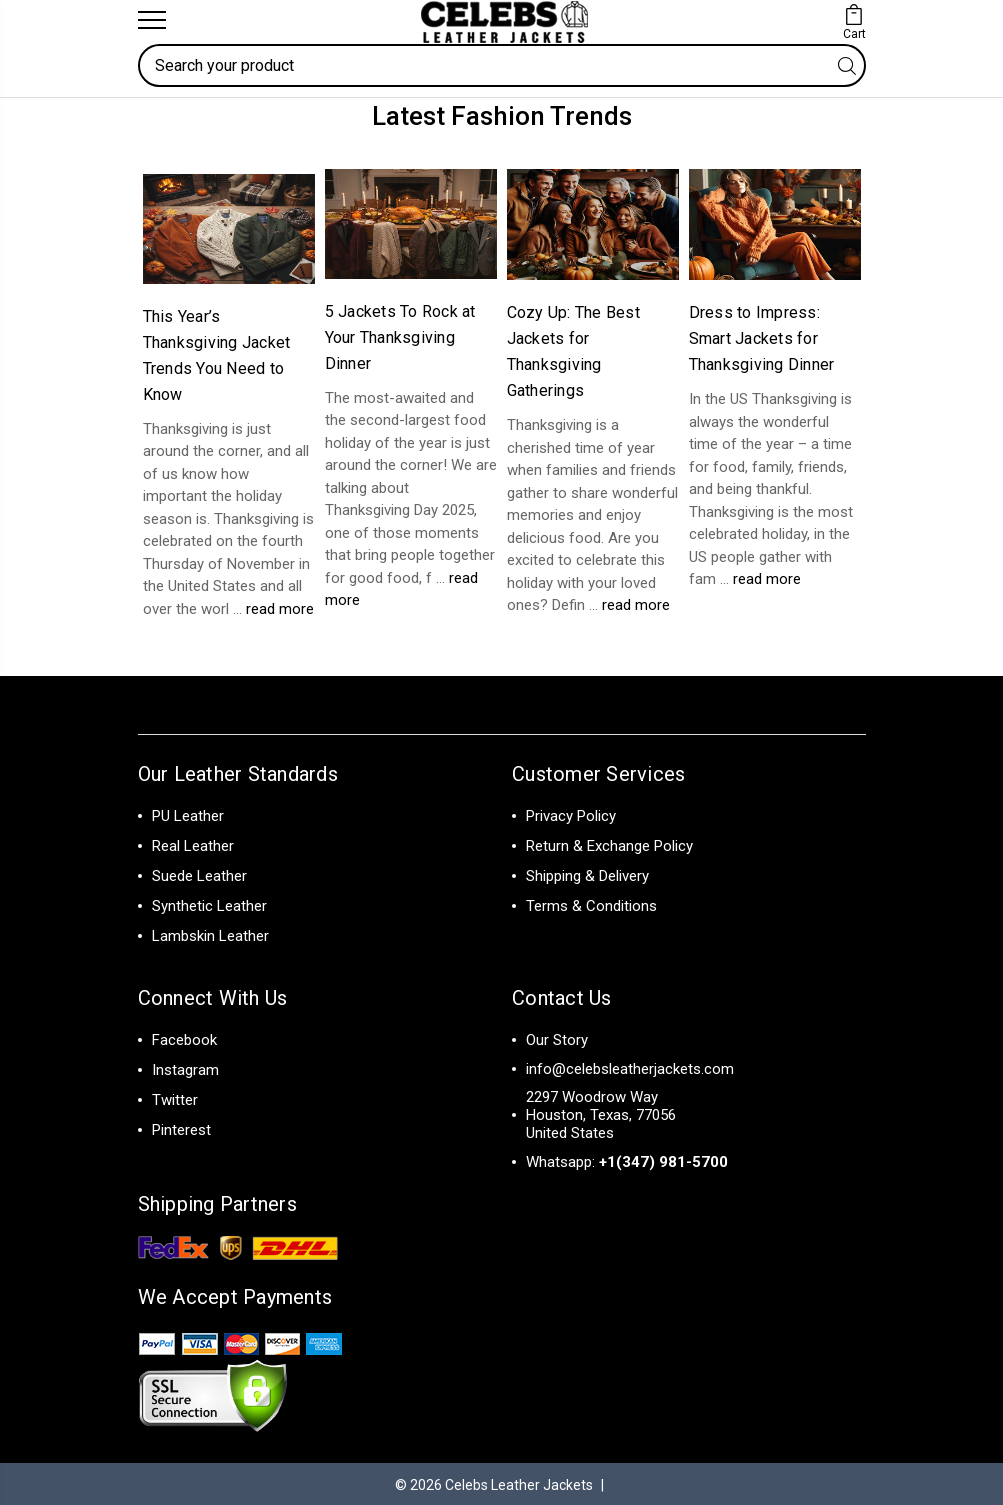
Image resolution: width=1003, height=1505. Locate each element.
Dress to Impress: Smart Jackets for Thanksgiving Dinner (762, 336)
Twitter (175, 1098)
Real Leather (193, 844)
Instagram (185, 1068)
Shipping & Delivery (587, 874)
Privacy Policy (571, 814)
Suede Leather (199, 874)
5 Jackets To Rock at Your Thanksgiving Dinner (400, 334)
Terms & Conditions (591, 904)
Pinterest (181, 1128)
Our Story (557, 1038)
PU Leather (188, 814)
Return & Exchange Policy (609, 844)
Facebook (184, 1038)
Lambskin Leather (210, 934)
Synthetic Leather (209, 904)
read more (280, 606)
